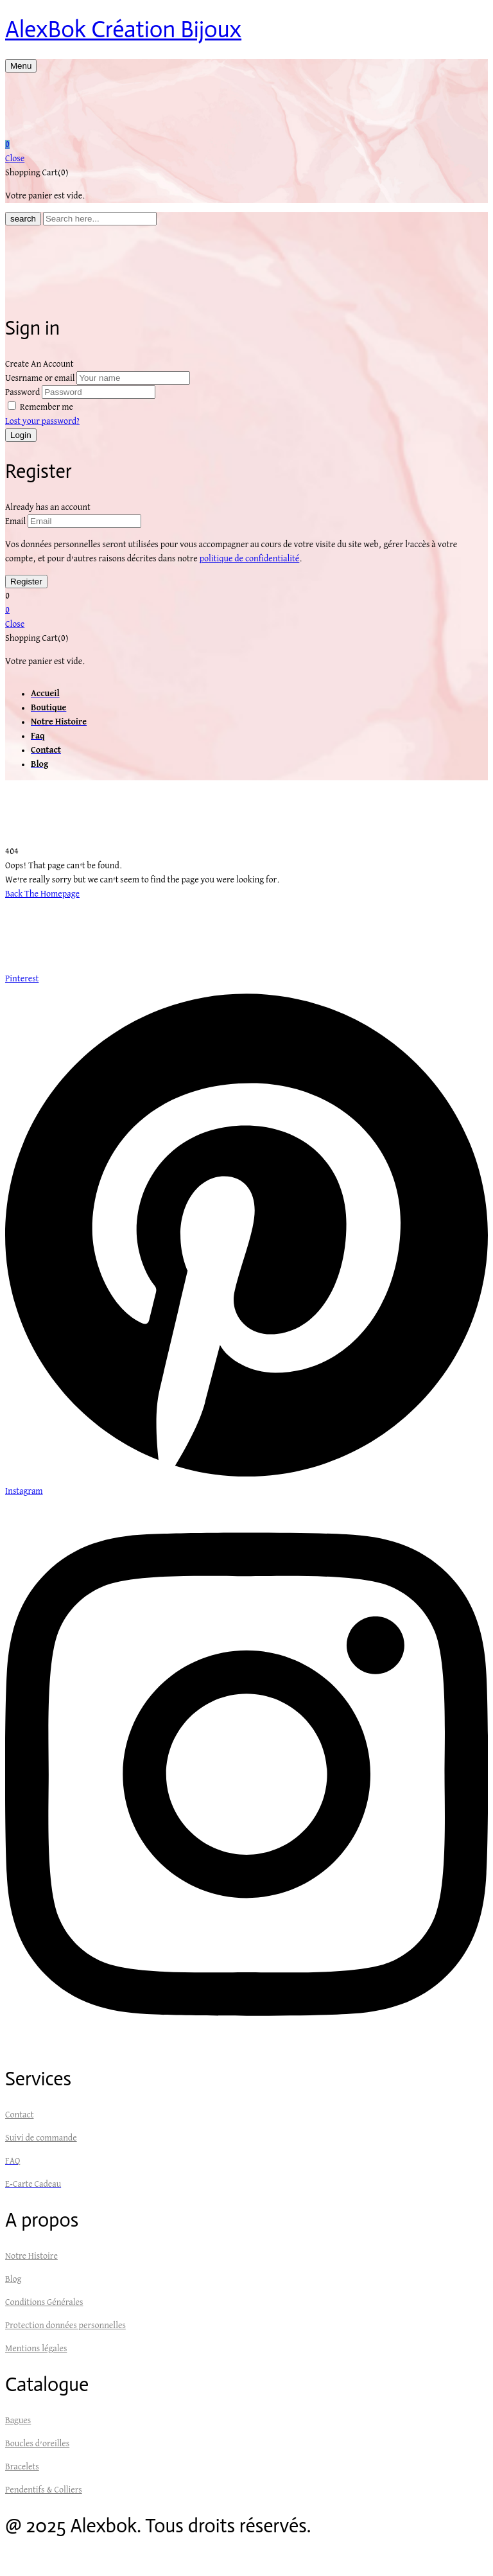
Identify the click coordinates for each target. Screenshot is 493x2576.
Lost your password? (42, 421)
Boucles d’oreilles (37, 2443)
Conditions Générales (44, 2302)
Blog (13, 2279)
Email (15, 521)
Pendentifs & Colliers (43, 2489)
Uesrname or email (40, 378)
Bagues (18, 2420)
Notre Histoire (31, 2256)
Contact (19, 2114)
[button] (246, 144)
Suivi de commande (41, 2138)
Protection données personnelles (65, 2325)
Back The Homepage (42, 893)
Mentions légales (36, 2348)
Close (14, 158)
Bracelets (22, 2466)
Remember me (46, 407)
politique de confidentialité (250, 558)
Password (22, 392)
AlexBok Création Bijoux (123, 29)
